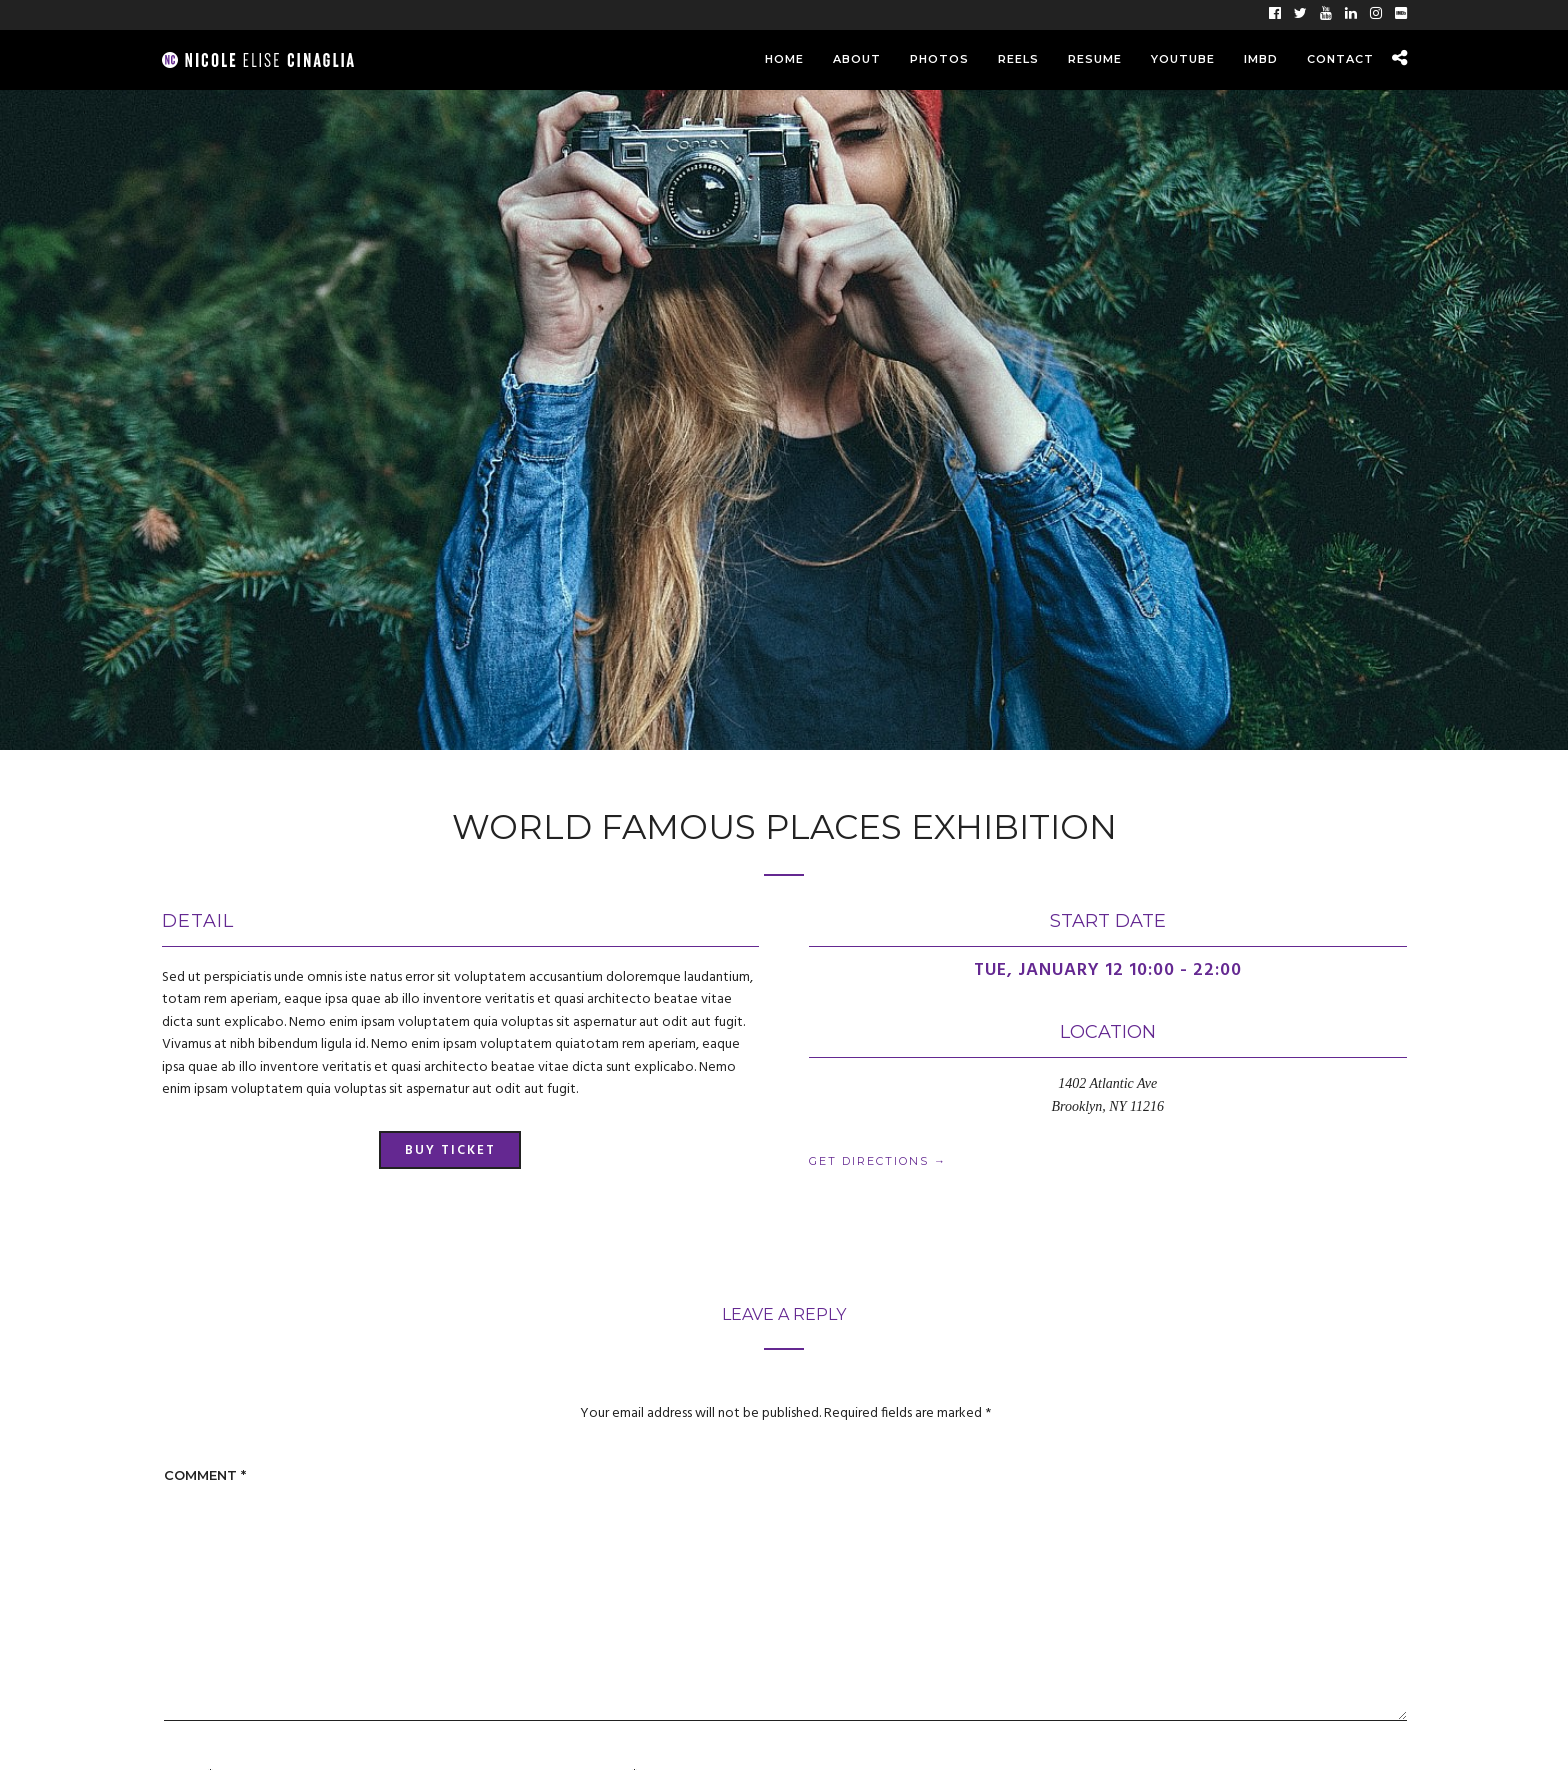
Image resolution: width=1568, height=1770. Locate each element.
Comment (205, 1475)
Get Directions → (878, 1161)
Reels (1018, 59)
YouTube (1183, 59)
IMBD (1261, 59)
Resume (1095, 59)
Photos (939, 59)
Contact (1340, 59)
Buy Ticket (450, 1150)
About (857, 59)
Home (784, 59)
